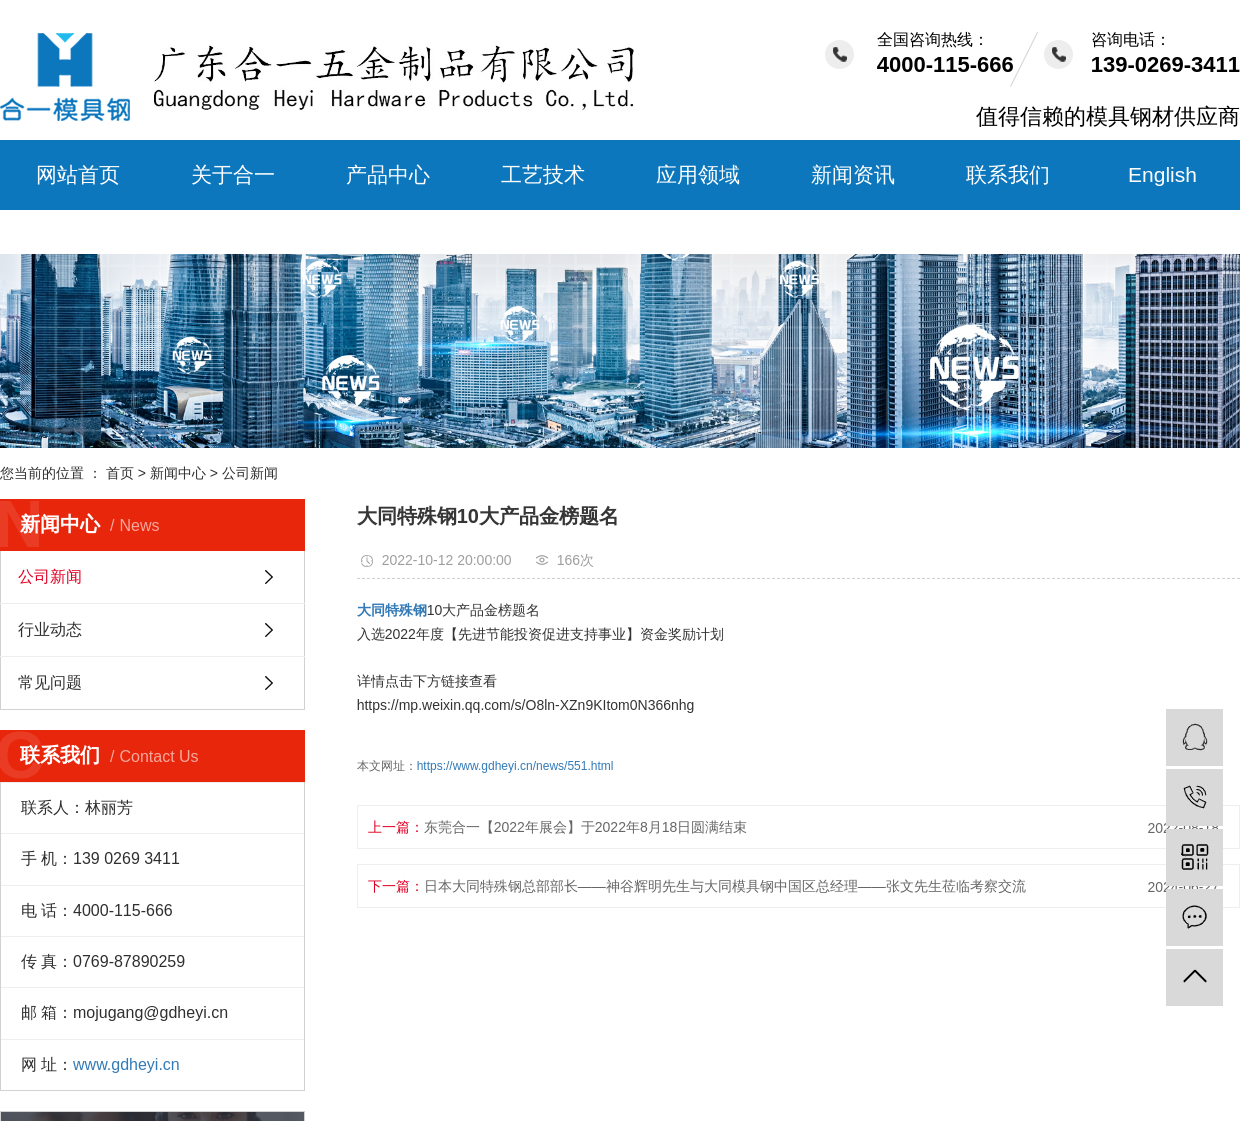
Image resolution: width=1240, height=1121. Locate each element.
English (1162, 174)
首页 (120, 473)
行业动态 (50, 629)
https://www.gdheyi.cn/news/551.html (515, 766)
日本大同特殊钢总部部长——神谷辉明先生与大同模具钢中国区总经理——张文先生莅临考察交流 (725, 886)
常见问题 (50, 682)
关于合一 (233, 174)
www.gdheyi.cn (126, 1064)
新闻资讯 (853, 174)
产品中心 (388, 174)
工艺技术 (543, 174)
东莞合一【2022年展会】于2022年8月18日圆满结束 (586, 827)
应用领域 (698, 174)
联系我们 (1008, 174)
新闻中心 (178, 473)
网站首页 (78, 174)
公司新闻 (250, 473)
